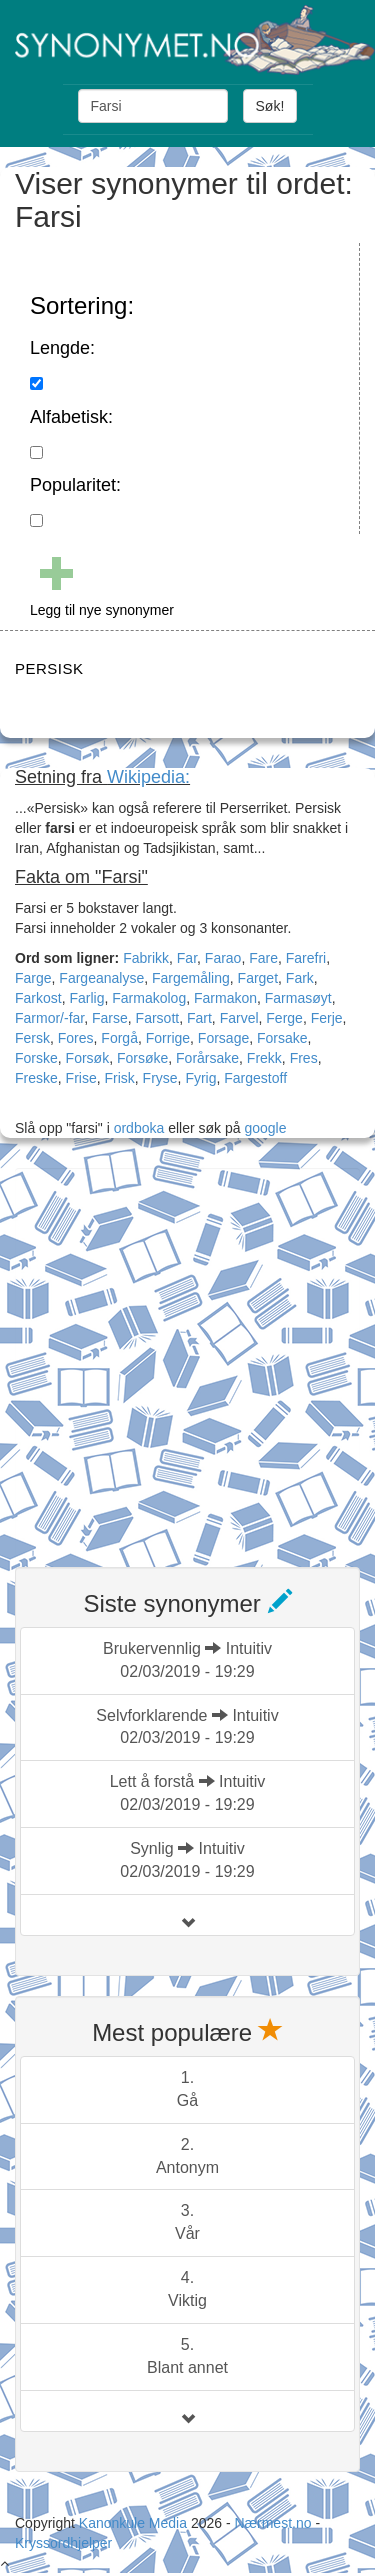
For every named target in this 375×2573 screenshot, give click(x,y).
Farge (33, 978)
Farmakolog (149, 998)
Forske (36, 1058)
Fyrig (200, 1078)
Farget (258, 978)
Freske (36, 1078)
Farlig (86, 998)
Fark (300, 978)
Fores (76, 1038)
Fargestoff (255, 1078)
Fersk (32, 1038)
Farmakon (225, 998)
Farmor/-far (49, 1018)
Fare (263, 958)
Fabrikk (146, 958)
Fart (199, 1018)
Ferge (284, 1018)
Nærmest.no (272, 2523)
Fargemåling (191, 978)
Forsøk (88, 1058)
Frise (81, 1078)
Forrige (168, 1038)
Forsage (223, 1038)
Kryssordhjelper (63, 2543)
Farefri (306, 958)
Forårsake (207, 1058)
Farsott (158, 1018)
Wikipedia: (148, 777)
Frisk (119, 1078)
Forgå (119, 1038)
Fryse (160, 1078)
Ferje (327, 1018)
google (265, 1128)
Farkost (38, 998)
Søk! (270, 106)
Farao (223, 958)
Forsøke (142, 1058)
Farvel (239, 1018)
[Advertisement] (187, 1355)
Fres (304, 1058)
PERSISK (49, 668)
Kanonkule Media (135, 2523)
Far (187, 958)
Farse (110, 1018)
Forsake (282, 1038)
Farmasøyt (298, 998)
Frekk (264, 1058)
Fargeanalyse (101, 978)
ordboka (137, 1128)
